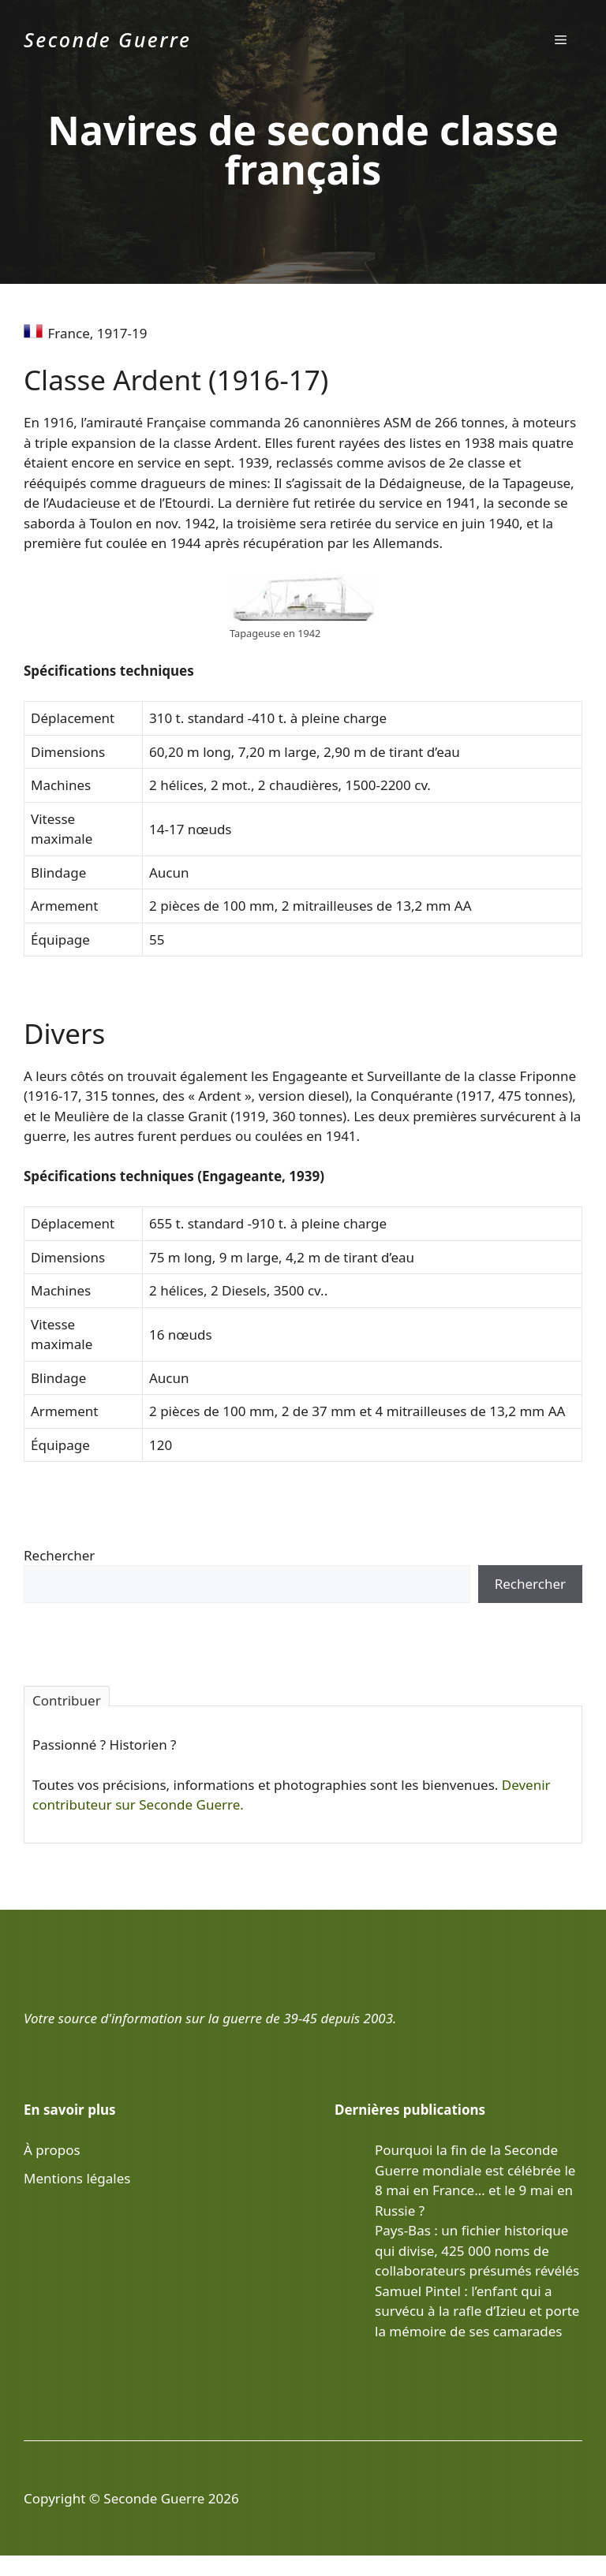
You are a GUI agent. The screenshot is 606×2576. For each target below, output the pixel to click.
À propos (52, 2150)
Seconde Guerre (107, 39)
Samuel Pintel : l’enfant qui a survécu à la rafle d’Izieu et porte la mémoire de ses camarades (477, 2311)
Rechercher (59, 1555)
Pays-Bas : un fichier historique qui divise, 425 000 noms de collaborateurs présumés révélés (477, 2250)
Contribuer (66, 1698)
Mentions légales (77, 2178)
